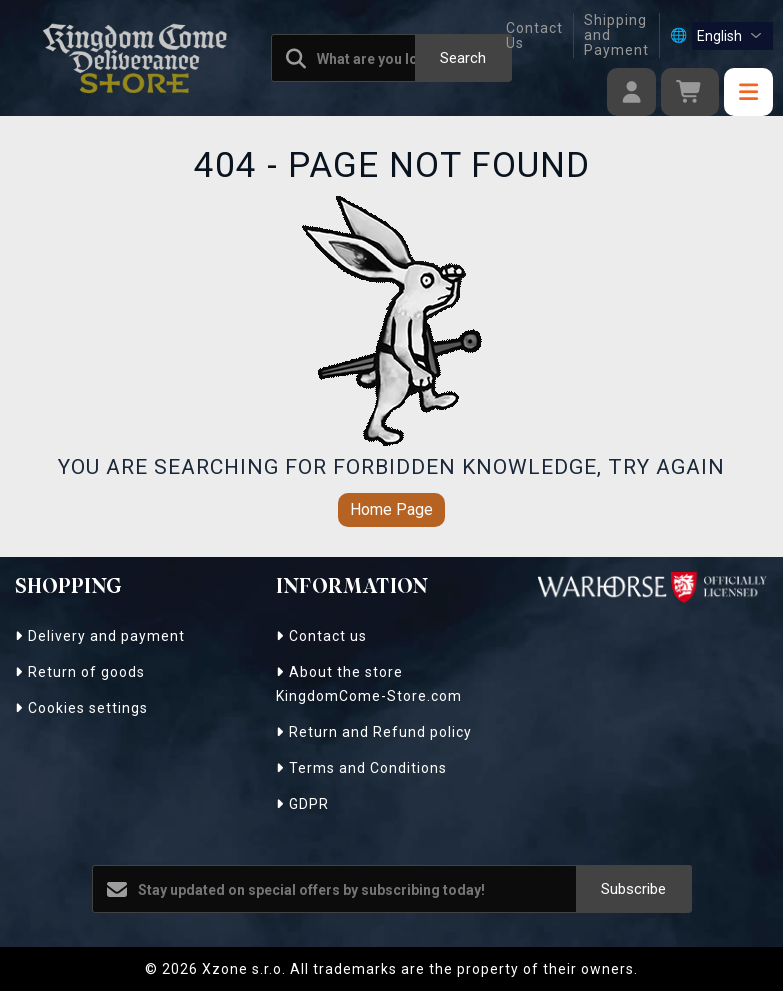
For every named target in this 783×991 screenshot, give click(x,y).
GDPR (302, 804)
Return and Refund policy (374, 732)
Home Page (391, 509)
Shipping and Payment (616, 35)
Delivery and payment (100, 636)
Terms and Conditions (361, 768)
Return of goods (80, 672)
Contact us (321, 636)
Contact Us (534, 35)
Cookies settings (81, 708)
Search (463, 58)
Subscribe (633, 889)
